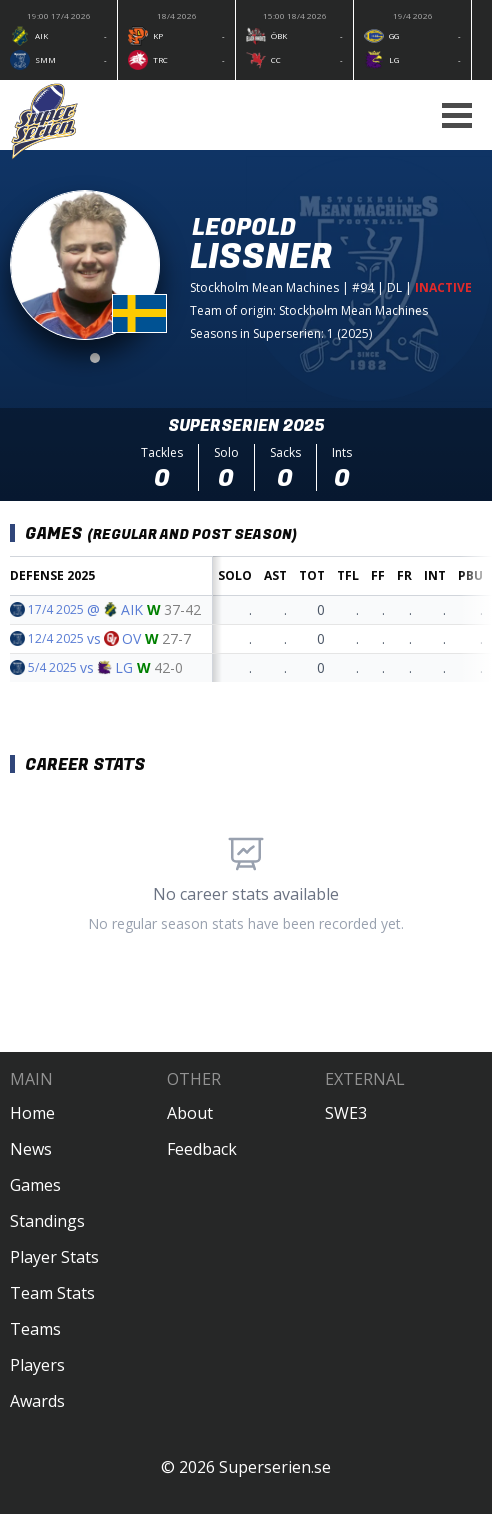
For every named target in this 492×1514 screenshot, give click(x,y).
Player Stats (54, 1257)
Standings (47, 1221)
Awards (37, 1401)
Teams (35, 1329)
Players (37, 1365)
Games (35, 1185)
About (190, 1113)
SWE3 (346, 1113)
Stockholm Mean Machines (264, 287)
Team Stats (52, 1293)
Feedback (202, 1149)
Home (32, 1113)
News (31, 1149)
